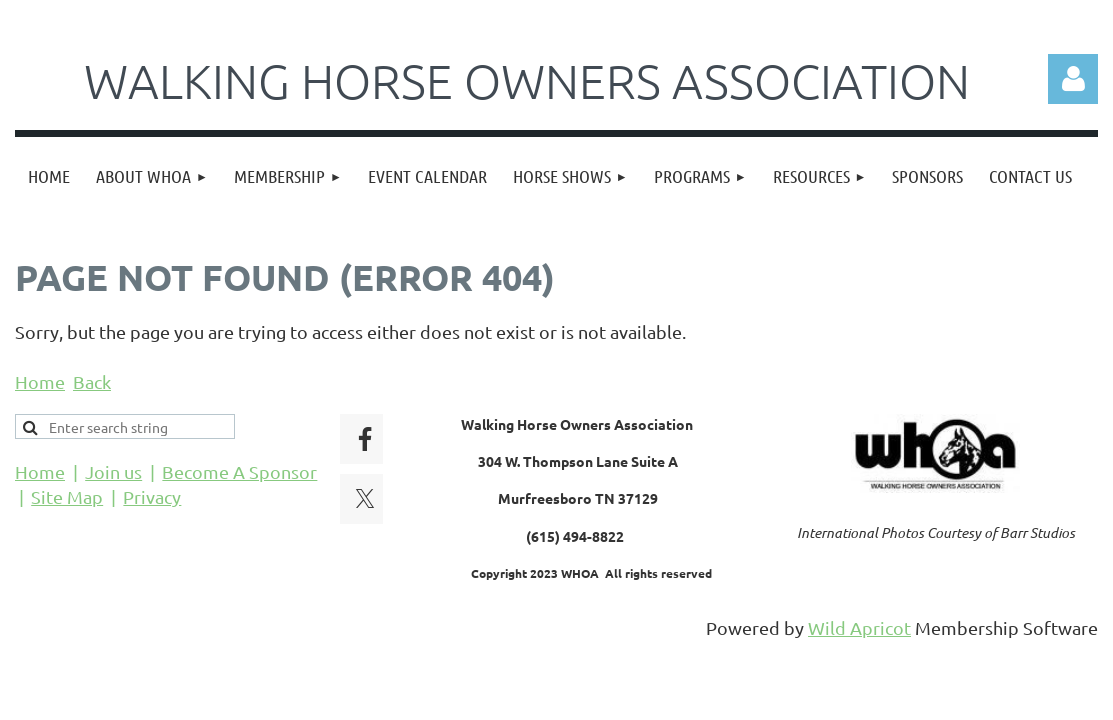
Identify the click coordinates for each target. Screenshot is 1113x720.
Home (40, 381)
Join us (113, 471)
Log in (1073, 79)
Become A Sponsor (239, 471)
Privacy (152, 496)
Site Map (67, 496)
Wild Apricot (859, 627)
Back (92, 381)
